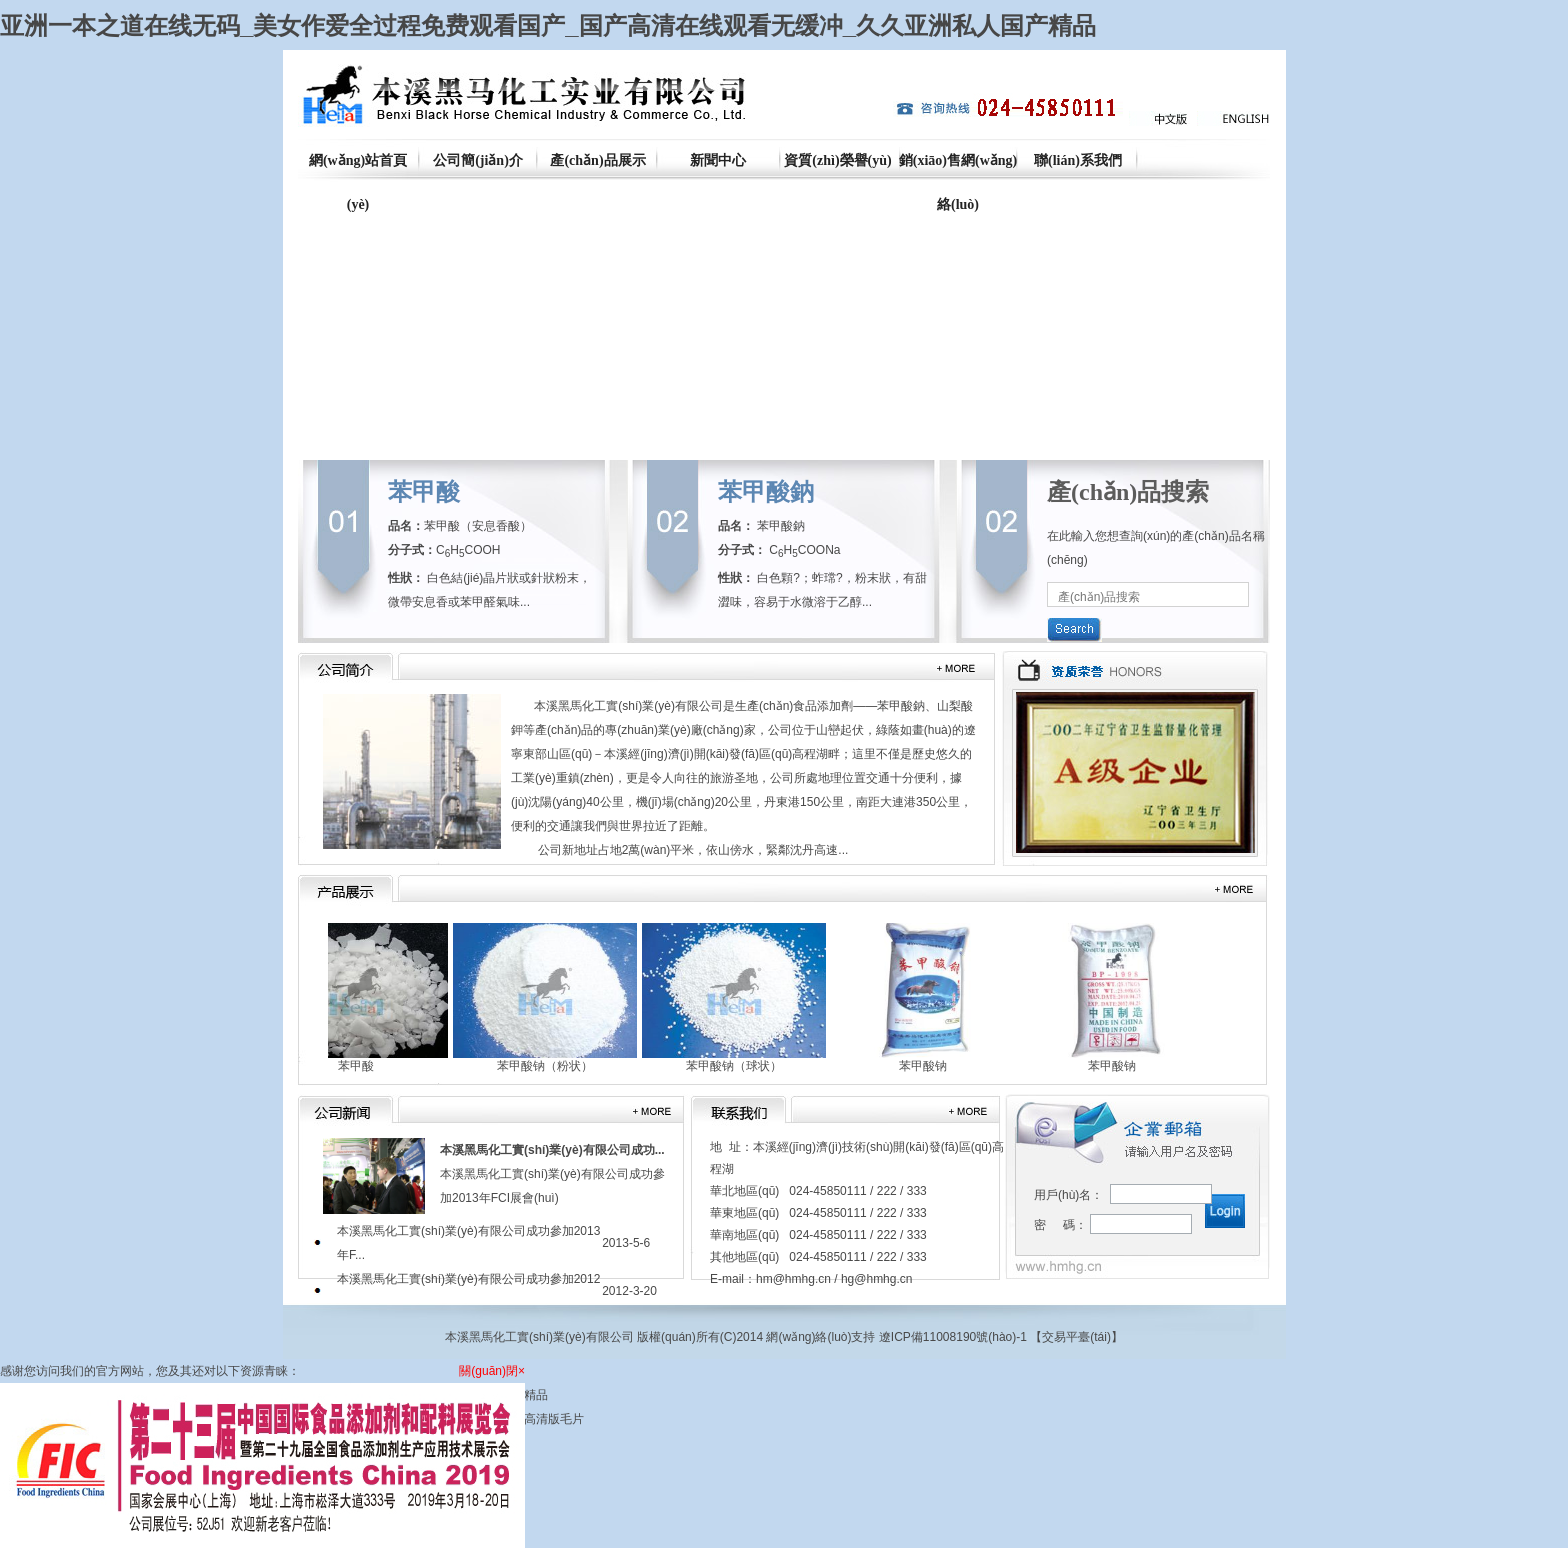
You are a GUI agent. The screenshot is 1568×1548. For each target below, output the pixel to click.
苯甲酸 (424, 492)
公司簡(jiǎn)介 (478, 160)
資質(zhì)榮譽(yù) (837, 160)
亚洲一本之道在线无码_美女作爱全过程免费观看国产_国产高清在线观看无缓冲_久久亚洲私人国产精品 (548, 25)
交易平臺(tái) (1076, 1337)
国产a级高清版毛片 (532, 1419)
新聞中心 (718, 160)
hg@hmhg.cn (877, 1279)
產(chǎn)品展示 (597, 160)
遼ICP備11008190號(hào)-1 (953, 1337)
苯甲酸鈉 (766, 492)
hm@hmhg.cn (793, 1279)
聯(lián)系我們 (1078, 160)
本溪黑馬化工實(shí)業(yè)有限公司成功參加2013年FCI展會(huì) (552, 1174)
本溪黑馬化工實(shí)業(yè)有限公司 (628, 706)
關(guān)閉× (492, 1371)
